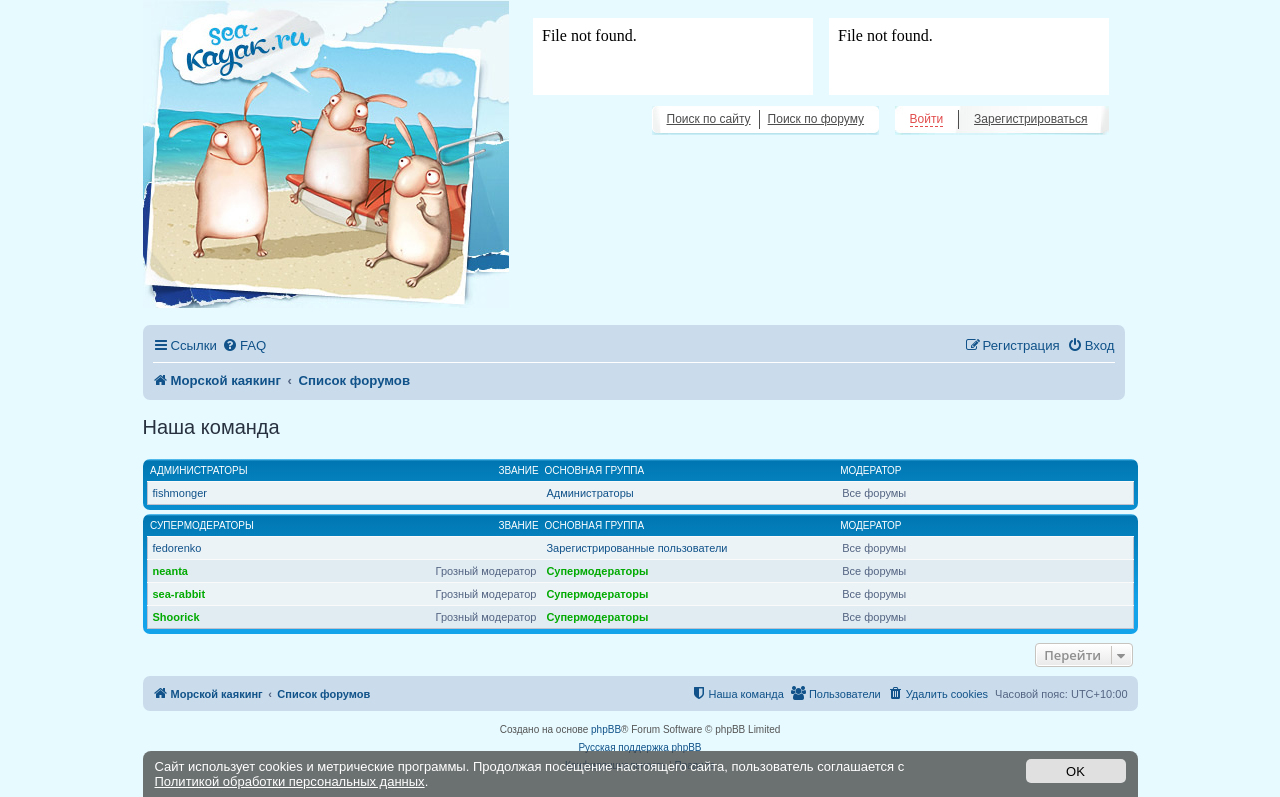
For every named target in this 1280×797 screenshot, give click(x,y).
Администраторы (199, 470)
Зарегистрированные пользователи (636, 548)
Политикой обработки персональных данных (290, 781)
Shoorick (176, 617)
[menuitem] (244, 345)
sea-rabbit (179, 594)
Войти (927, 119)
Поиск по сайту (709, 119)
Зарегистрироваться (1030, 119)
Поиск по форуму (816, 119)
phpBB (606, 729)
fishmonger (180, 493)
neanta (170, 571)
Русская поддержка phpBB (639, 747)
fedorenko (177, 548)
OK (1075, 771)
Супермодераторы (202, 525)
